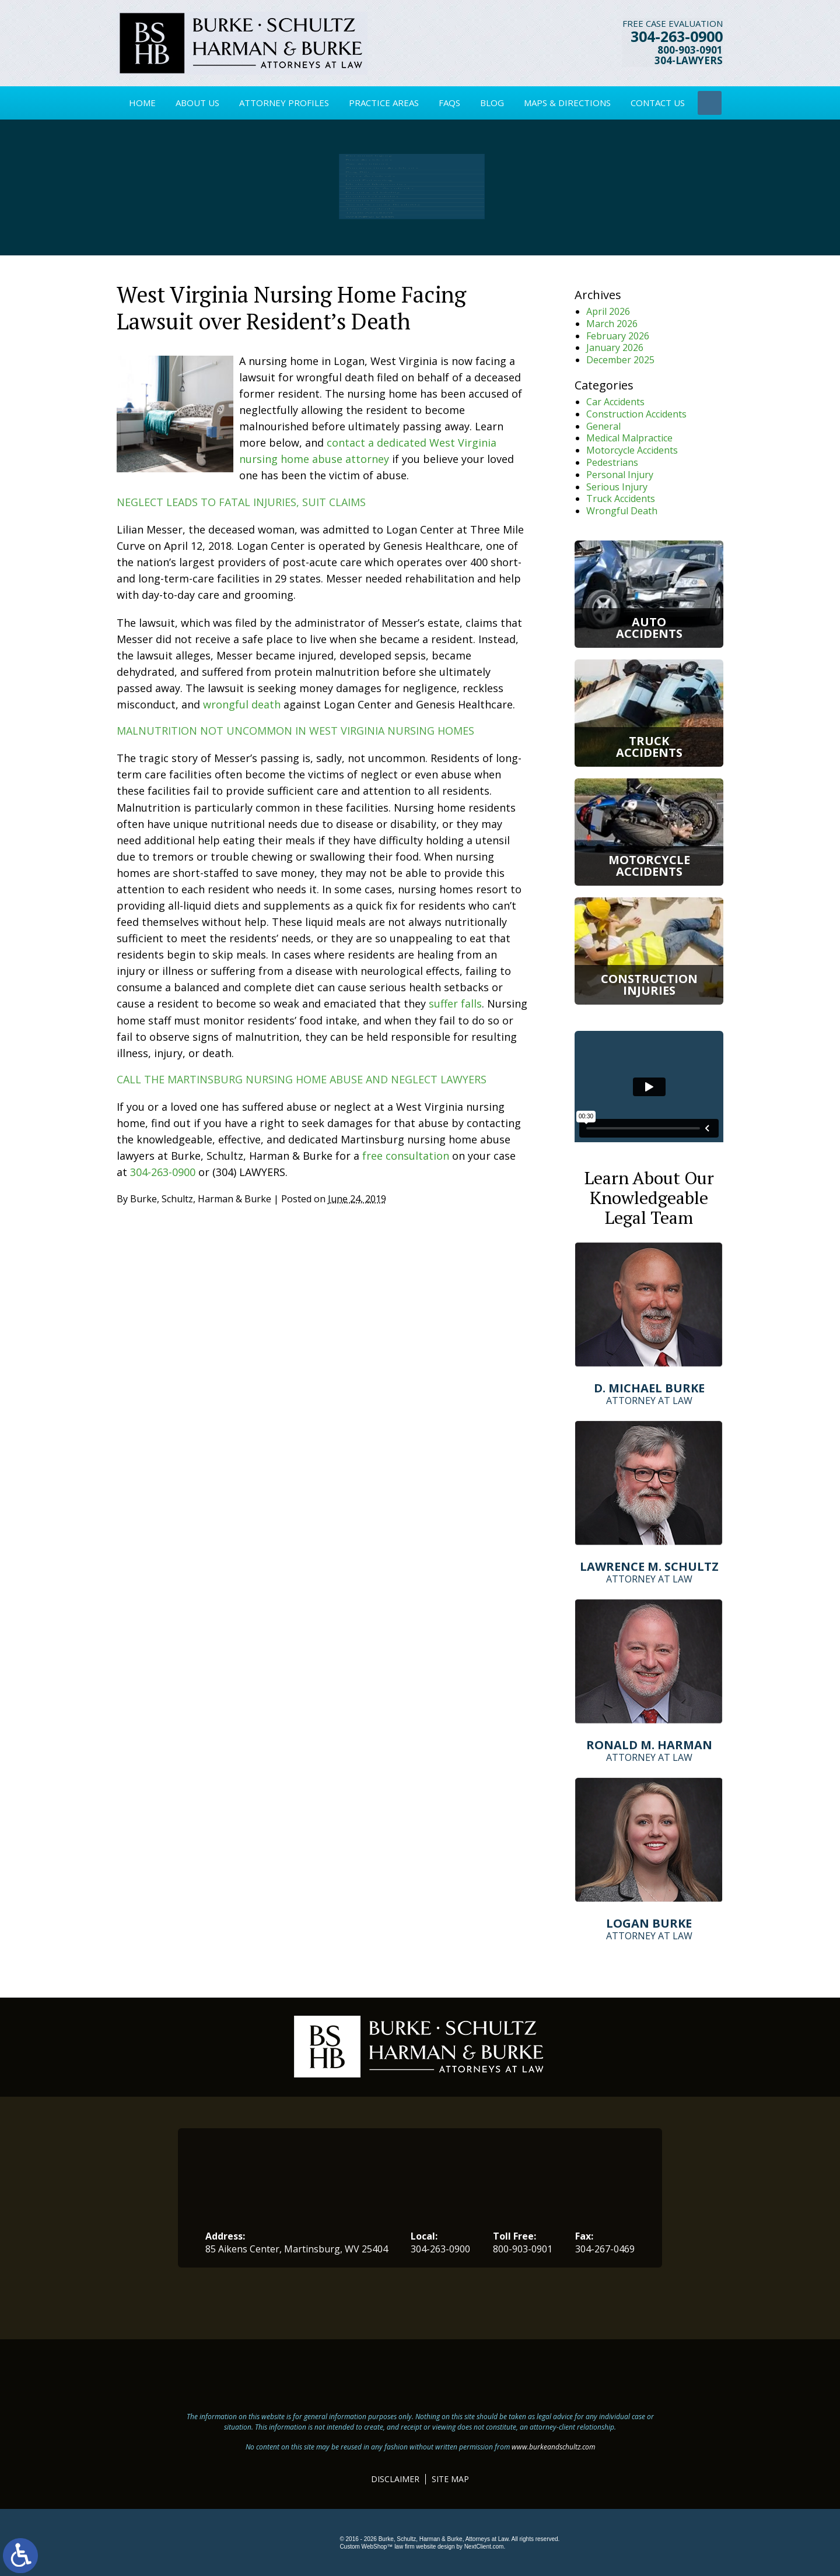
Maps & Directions (567, 102)
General (603, 426)
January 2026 (614, 347)
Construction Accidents (636, 414)
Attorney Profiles (284, 102)
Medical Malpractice (629, 437)
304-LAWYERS (689, 62)
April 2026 (608, 311)
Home (142, 102)
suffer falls (455, 1003)
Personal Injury (619, 474)
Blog (492, 102)
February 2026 (617, 335)
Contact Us (658, 102)
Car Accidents (615, 401)
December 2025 (620, 359)
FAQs (449, 102)
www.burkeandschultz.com (553, 2447)
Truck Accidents (620, 498)
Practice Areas (384, 102)
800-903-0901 (690, 51)
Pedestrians (612, 462)
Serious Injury (617, 486)
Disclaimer (395, 2478)
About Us (197, 102)
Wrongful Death (621, 510)
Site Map (450, 2478)
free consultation (405, 1156)
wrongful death (242, 704)
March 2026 (612, 323)
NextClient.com (484, 2546)
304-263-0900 (677, 38)
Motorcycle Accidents (632, 450)
